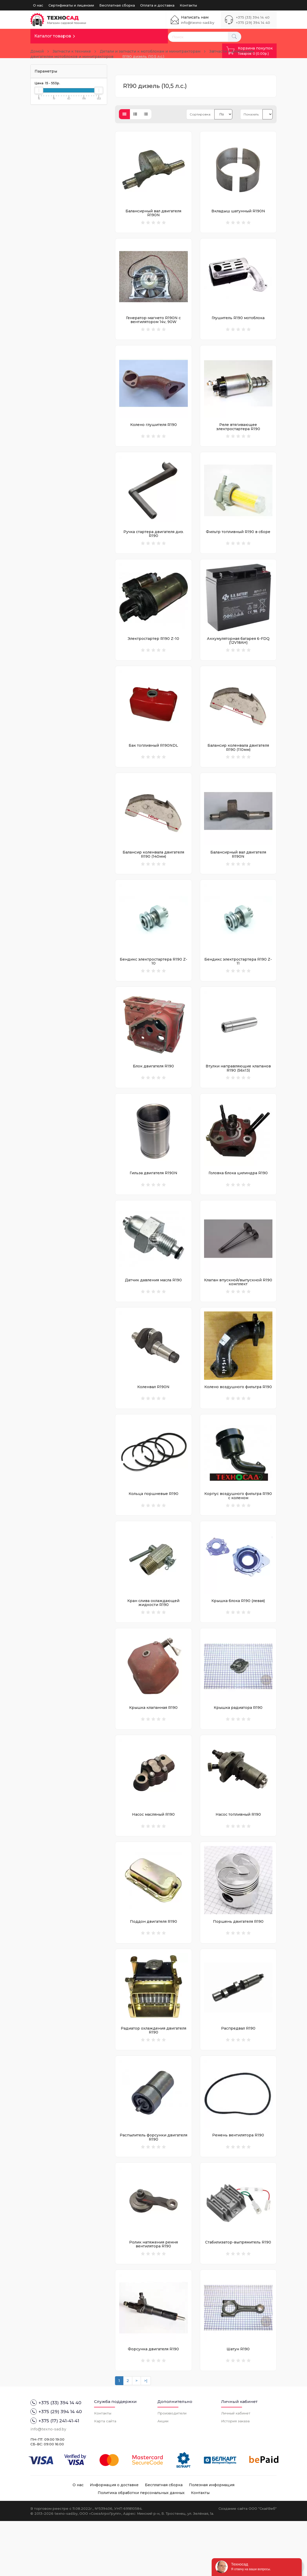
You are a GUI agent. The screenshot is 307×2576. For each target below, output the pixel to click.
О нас (38, 5)
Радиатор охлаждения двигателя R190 (153, 2074)
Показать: (251, 114)
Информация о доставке (114, 2540)
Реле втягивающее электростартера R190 (238, 432)
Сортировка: (200, 114)
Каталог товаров (52, 36)
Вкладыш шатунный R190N (238, 211)
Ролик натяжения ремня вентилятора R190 (153, 2294)
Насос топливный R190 (238, 1853)
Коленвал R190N (153, 1415)
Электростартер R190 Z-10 (153, 649)
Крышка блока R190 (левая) (238, 1634)
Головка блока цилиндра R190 (238, 1196)
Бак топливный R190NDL (153, 758)
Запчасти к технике (72, 51)
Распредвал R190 (238, 2072)
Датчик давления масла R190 (153, 1306)
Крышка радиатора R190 (238, 1744)
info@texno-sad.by (197, 22)
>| (145, 2435)
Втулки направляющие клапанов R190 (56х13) (238, 1089)
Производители (172, 2468)
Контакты (188, 5)
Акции (162, 2476)
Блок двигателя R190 (153, 1087)
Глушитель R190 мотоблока (238, 320)
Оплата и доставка (157, 5)
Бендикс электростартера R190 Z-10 (153, 979)
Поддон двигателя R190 (153, 1963)
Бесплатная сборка (117, 5)
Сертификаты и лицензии (71, 5)
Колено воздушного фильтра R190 (238, 1415)
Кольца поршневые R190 (153, 1525)
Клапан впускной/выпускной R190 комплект (238, 1308)
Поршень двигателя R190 (238, 1963)
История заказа (235, 2476)
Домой (37, 51)
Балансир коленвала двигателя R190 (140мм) (153, 870)
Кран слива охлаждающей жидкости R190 (153, 1636)
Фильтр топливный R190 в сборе (238, 539)
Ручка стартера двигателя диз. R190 (153, 541)
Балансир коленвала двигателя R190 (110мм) (238, 760)
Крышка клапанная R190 (153, 1744)
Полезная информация (211, 2540)
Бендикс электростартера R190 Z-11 (238, 979)
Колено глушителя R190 (153, 430)
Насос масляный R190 (153, 1853)
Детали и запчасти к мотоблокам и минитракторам (150, 51)
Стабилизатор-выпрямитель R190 (238, 2292)
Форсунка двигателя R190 (153, 2401)
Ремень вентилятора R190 (238, 2182)
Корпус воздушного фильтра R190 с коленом (238, 1527)
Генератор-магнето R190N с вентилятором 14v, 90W (153, 322)
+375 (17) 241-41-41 (54, 2476)
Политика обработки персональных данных (141, 2547)
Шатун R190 (238, 2401)
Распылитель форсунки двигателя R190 (153, 2184)
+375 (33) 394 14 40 (253, 17)
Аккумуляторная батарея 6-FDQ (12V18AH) (238, 651)
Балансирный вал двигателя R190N (153, 213)
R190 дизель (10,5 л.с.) (143, 56)
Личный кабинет (235, 2468)
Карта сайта (105, 2476)
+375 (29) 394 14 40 (253, 22)
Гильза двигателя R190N (153, 1196)
